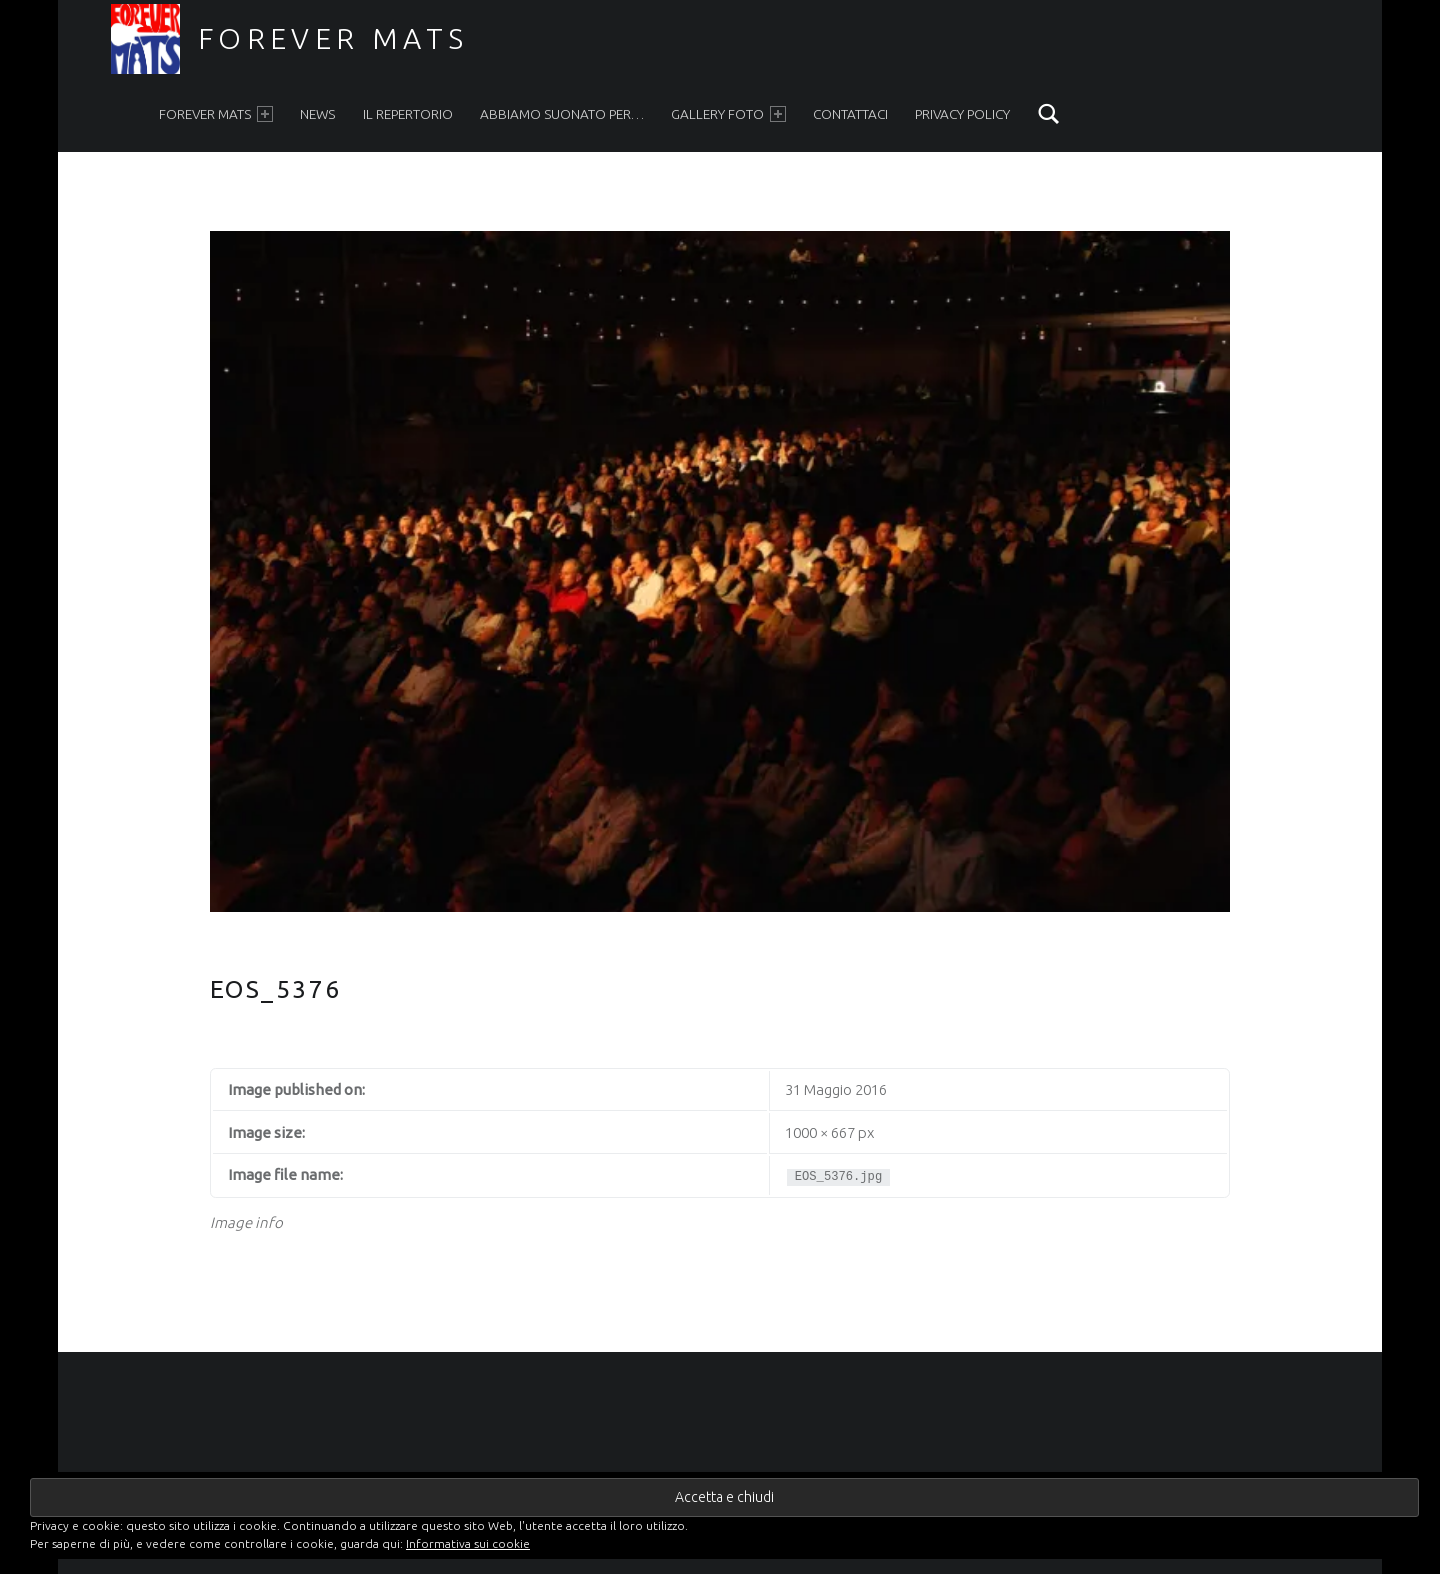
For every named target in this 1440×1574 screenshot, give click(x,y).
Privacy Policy (962, 114)
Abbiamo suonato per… (562, 114)
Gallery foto (728, 114)
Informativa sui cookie (468, 1543)
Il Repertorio (408, 114)
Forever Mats (333, 38)
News (317, 114)
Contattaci (850, 114)
